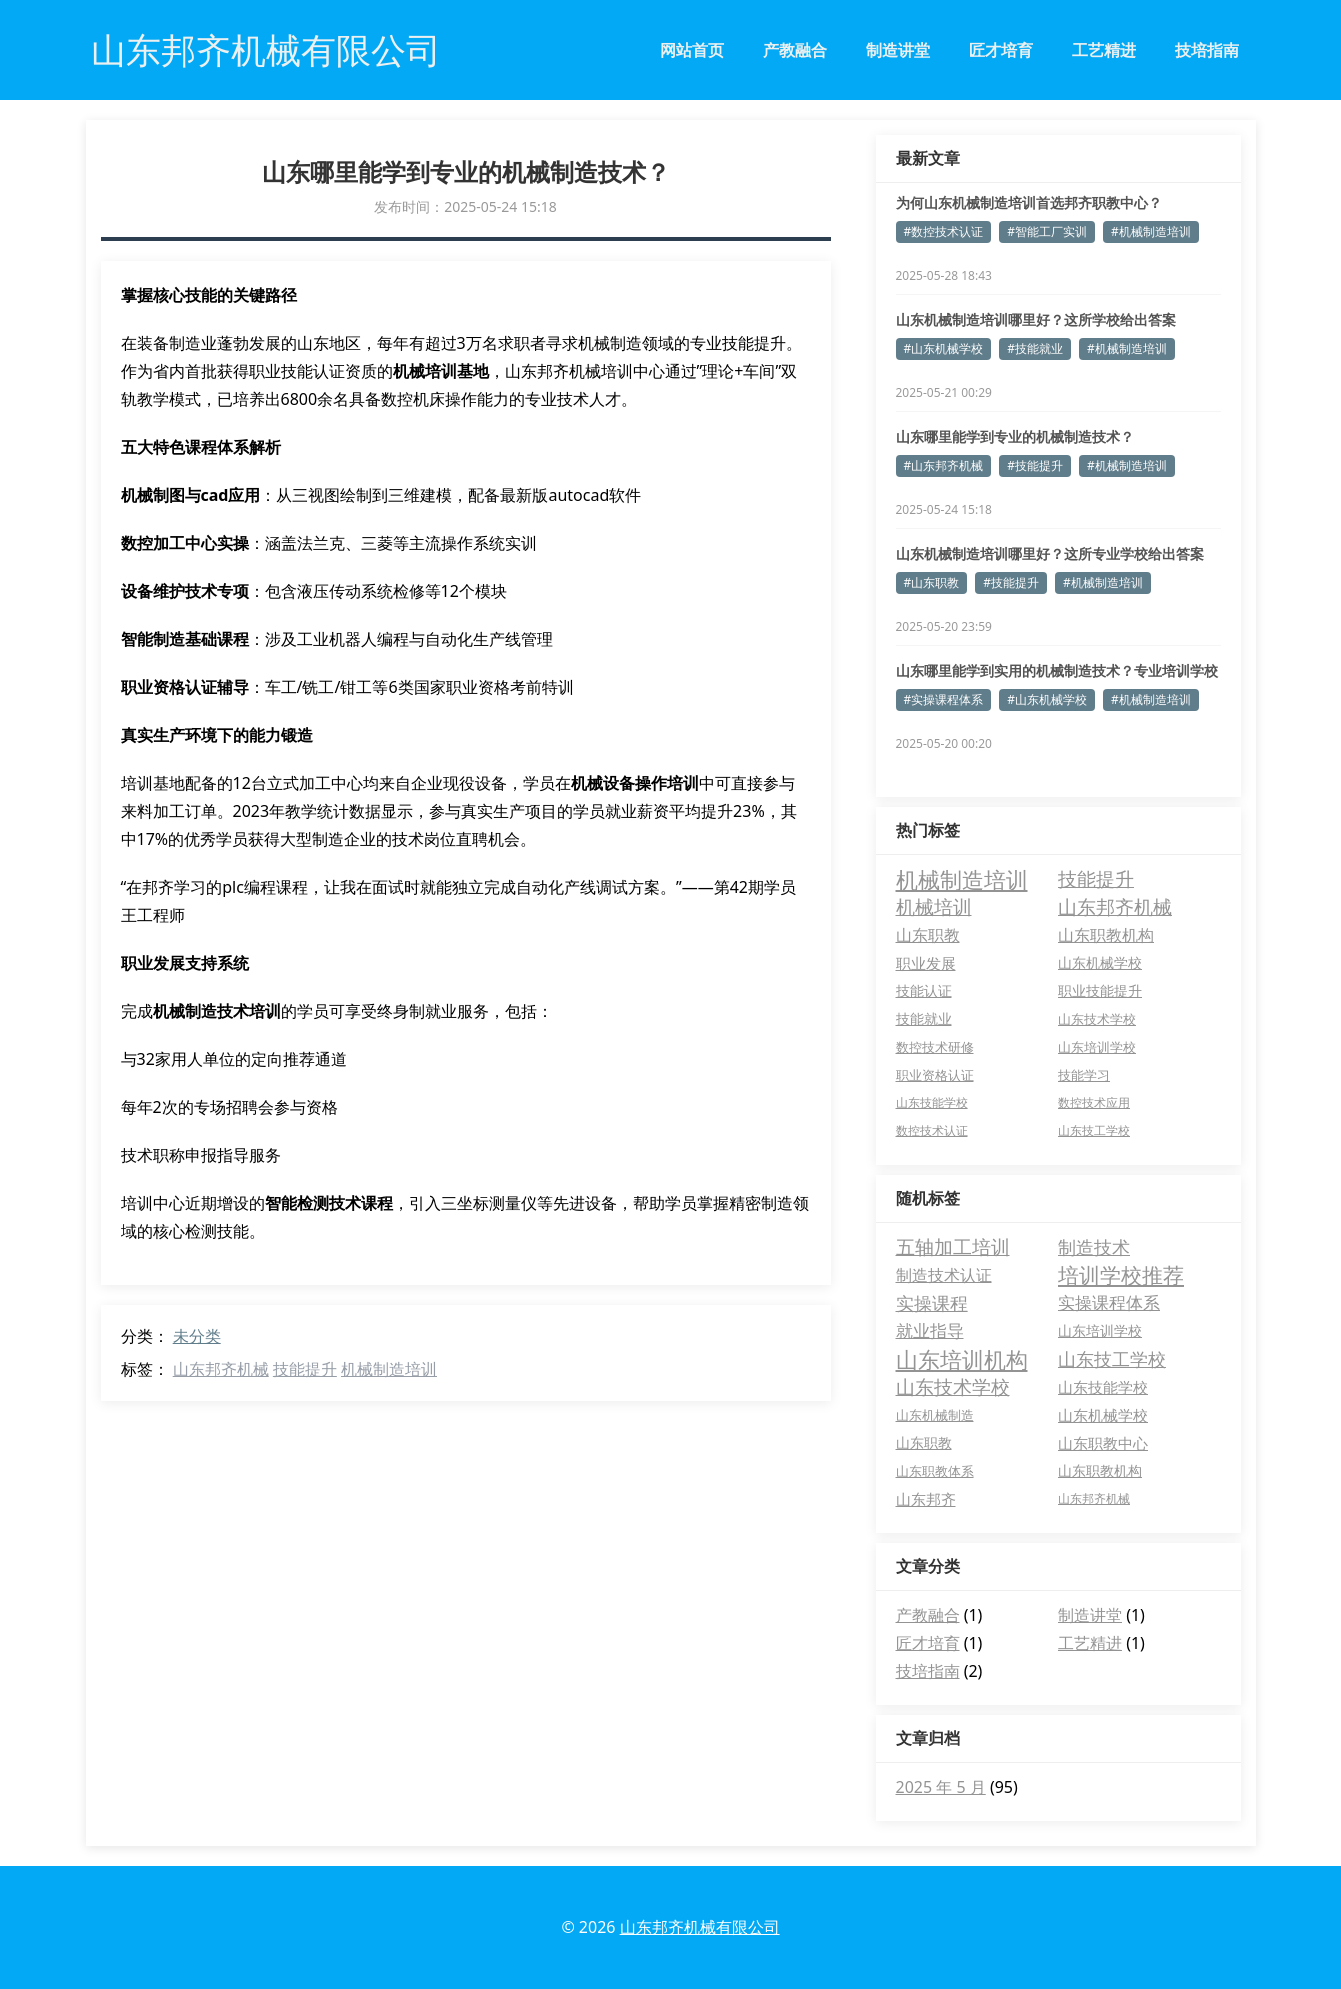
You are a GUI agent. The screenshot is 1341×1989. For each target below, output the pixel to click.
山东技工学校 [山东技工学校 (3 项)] (1094, 1130)
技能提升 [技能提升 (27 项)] (1096, 879)
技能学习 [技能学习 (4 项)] (1084, 1075)
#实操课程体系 (944, 699)
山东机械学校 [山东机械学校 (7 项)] (1100, 962)
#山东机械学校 (944, 348)
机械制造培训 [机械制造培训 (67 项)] (962, 879)
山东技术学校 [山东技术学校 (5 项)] (1097, 1019)
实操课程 (932, 1303)
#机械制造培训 (1151, 231)
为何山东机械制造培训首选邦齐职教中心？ (1029, 202)
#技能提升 (1035, 465)
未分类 (197, 1336)
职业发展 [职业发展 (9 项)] (926, 963)
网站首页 (692, 50)
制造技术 (1094, 1247)
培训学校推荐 (1121, 1275)
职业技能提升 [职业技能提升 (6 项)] (1100, 990)
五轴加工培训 (953, 1247)
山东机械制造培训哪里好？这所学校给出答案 (1036, 319)
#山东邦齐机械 (944, 465)
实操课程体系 (1109, 1302)
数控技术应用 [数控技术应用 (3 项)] (1094, 1102)
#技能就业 (1035, 348)
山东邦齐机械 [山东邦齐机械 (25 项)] (1115, 906)
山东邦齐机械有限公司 (700, 1927)
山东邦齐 (926, 1499)
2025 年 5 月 (941, 1787)
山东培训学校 (1100, 1330)
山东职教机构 (1100, 1470)
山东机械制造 (935, 1415)
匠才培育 (1001, 50)
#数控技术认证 (944, 231)
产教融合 (795, 50)
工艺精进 (1104, 50)
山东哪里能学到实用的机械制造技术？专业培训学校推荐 (1057, 671)
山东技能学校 (1103, 1387)
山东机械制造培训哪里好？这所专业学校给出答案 (1050, 553)
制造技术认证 (944, 1275)
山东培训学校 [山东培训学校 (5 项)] (1097, 1047)
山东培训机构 (962, 1359)
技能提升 (305, 1369)
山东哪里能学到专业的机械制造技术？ (1015, 436)
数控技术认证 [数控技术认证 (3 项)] (932, 1130)
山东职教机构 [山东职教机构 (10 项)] (1106, 935)
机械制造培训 (389, 1369)
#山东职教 (932, 582)
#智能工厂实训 (1047, 231)
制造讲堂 (898, 50)
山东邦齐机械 (221, 1369)
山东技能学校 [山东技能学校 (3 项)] (932, 1102)
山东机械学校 (1103, 1415)
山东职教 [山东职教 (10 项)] (928, 935)
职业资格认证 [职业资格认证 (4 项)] (935, 1075)
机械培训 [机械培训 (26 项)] (934, 906)
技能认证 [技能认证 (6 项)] (924, 990)
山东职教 (924, 1442)
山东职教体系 (935, 1471)
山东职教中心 (1103, 1443)
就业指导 (930, 1330)
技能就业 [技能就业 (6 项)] (924, 1018)
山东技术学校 (953, 1387)
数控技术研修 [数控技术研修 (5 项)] (935, 1047)
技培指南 (1207, 50)
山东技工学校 (1112, 1359)
